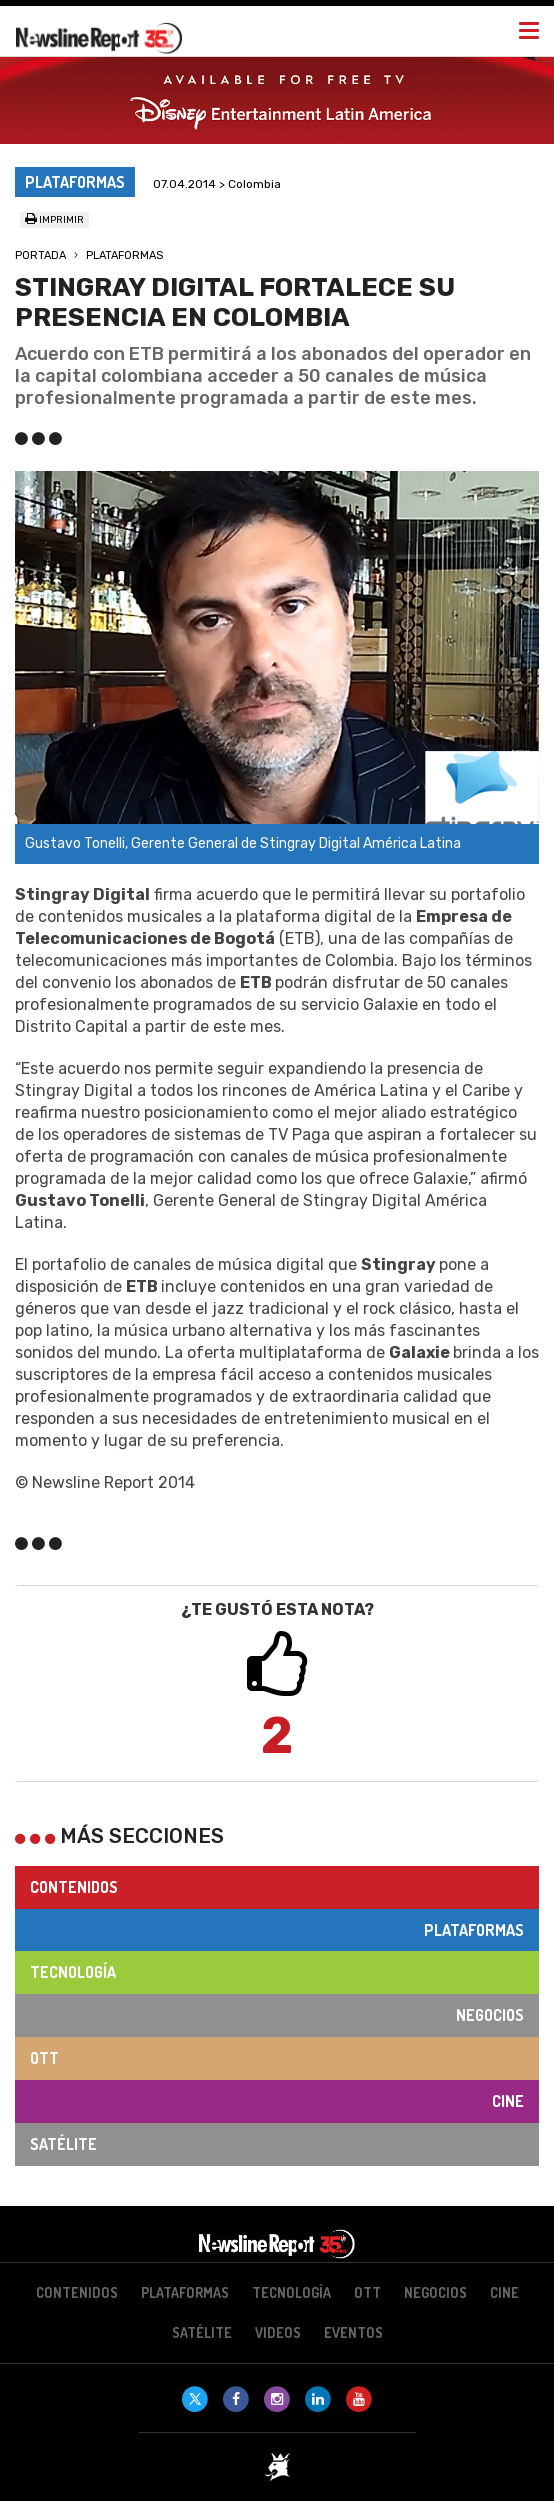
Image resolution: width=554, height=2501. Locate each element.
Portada (40, 255)
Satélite (63, 2144)
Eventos (353, 2332)
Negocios (490, 2015)
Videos (278, 2332)
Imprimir (54, 220)
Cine (508, 2101)
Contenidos (74, 1887)
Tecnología (73, 1972)
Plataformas (124, 255)
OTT (44, 2058)
